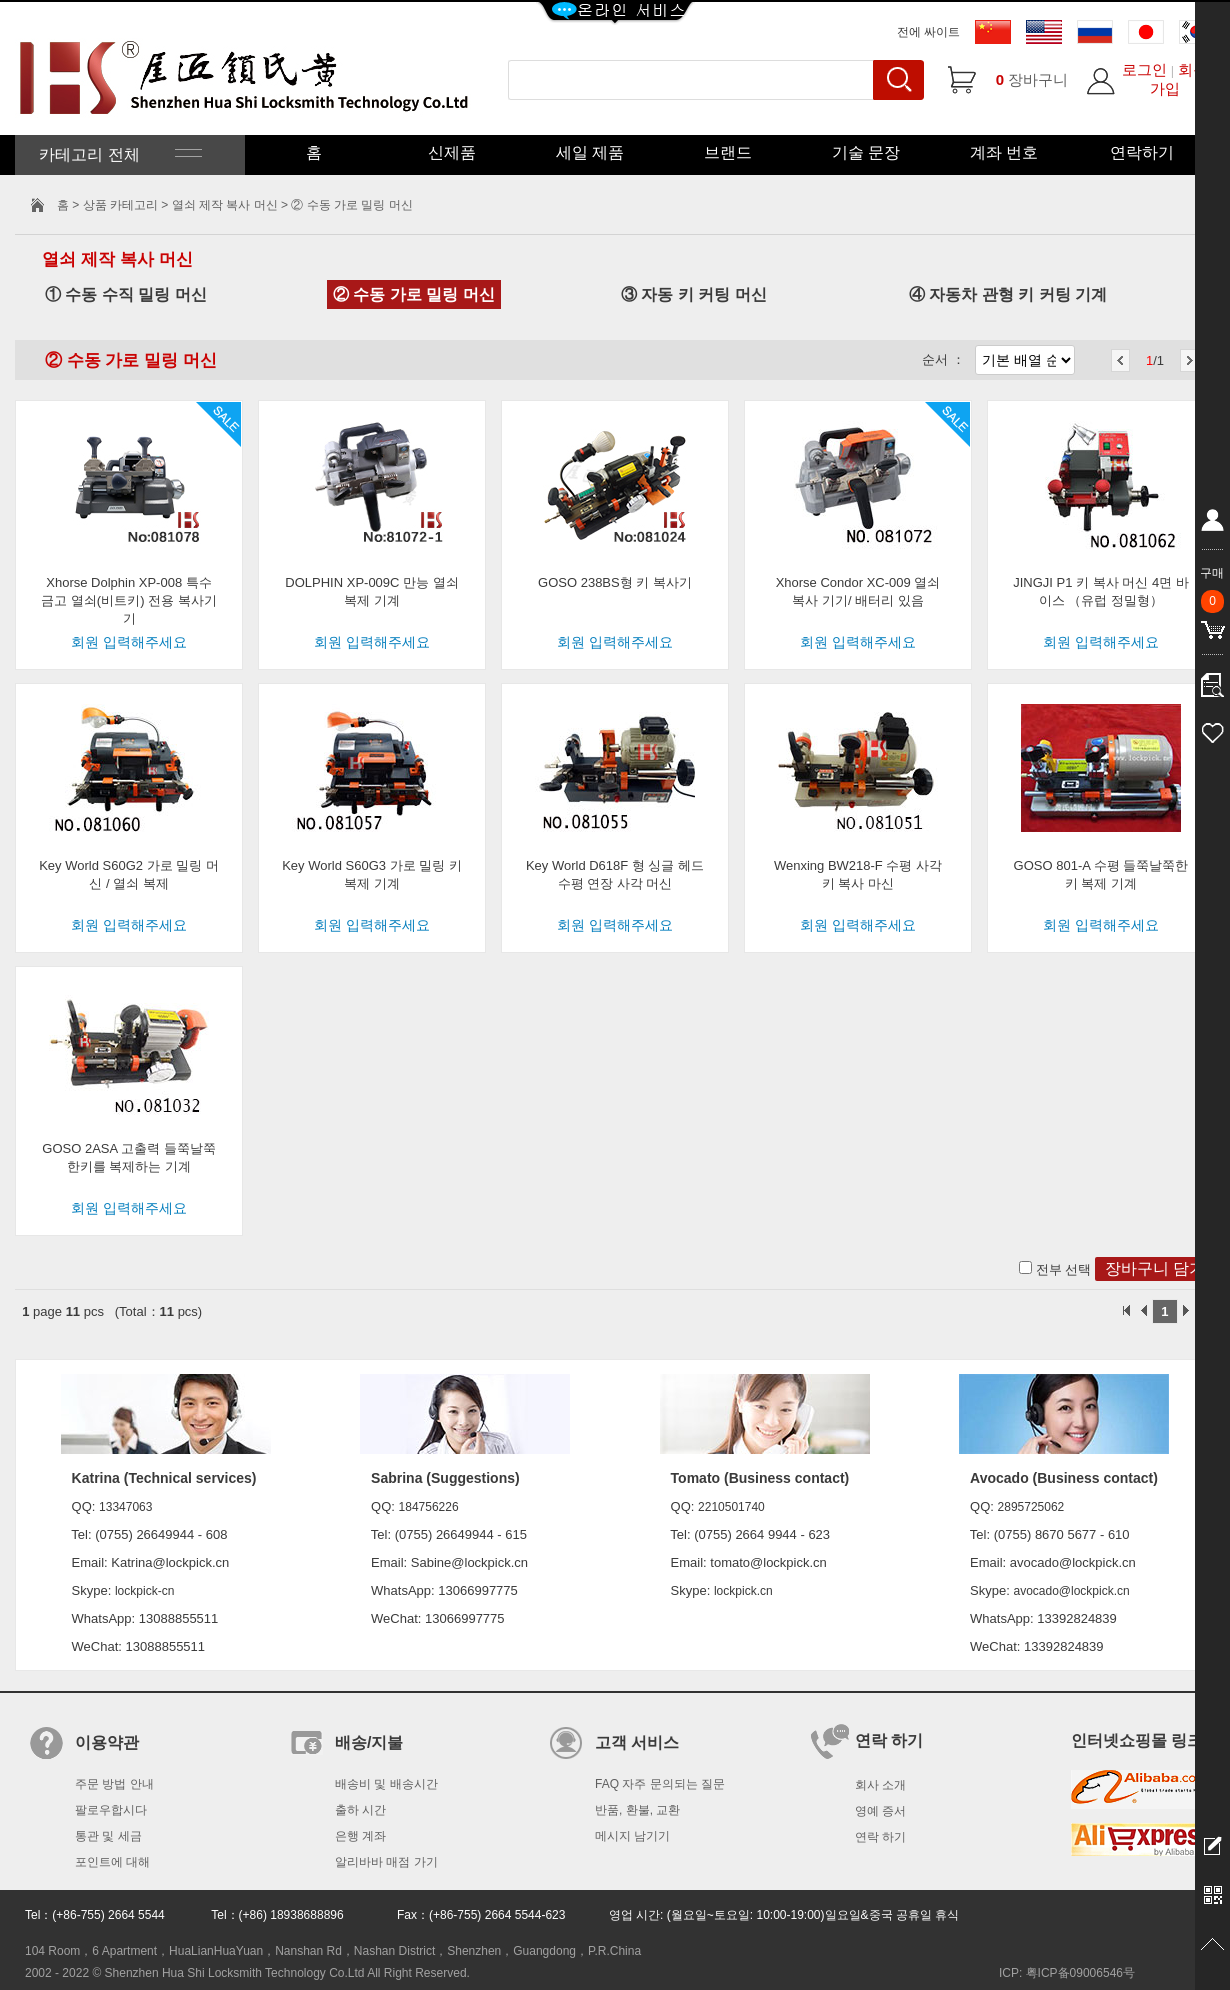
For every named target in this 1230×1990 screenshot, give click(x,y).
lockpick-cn (144, 1591)
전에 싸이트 (928, 32)
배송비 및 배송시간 (386, 1784)
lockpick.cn (743, 1591)
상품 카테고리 (122, 205)
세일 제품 (590, 152)
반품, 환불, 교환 (637, 1810)
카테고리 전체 (118, 154)
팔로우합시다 (111, 1810)
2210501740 (731, 1507)
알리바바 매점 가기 (386, 1862)
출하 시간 (360, 1810)
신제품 (452, 152)
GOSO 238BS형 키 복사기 (615, 582)
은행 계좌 (360, 1836)
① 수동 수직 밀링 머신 (126, 294)
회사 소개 (880, 1785)
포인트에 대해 (112, 1862)
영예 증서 (880, 1811)
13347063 (125, 1507)
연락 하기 (880, 1837)
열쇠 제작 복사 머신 (225, 205)
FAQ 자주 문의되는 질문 (660, 1784)
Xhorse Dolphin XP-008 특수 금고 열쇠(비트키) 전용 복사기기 (129, 600)
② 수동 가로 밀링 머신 (414, 294)
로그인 (1144, 69)
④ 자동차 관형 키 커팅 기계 (1008, 294)
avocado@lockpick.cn (1071, 1591)
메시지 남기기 (632, 1836)
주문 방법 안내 (114, 1784)
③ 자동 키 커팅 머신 (694, 294)
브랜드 (728, 152)
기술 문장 (866, 152)
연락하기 (1142, 152)
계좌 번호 (1004, 152)
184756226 (429, 1507)
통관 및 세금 (108, 1836)
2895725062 (1031, 1507)
